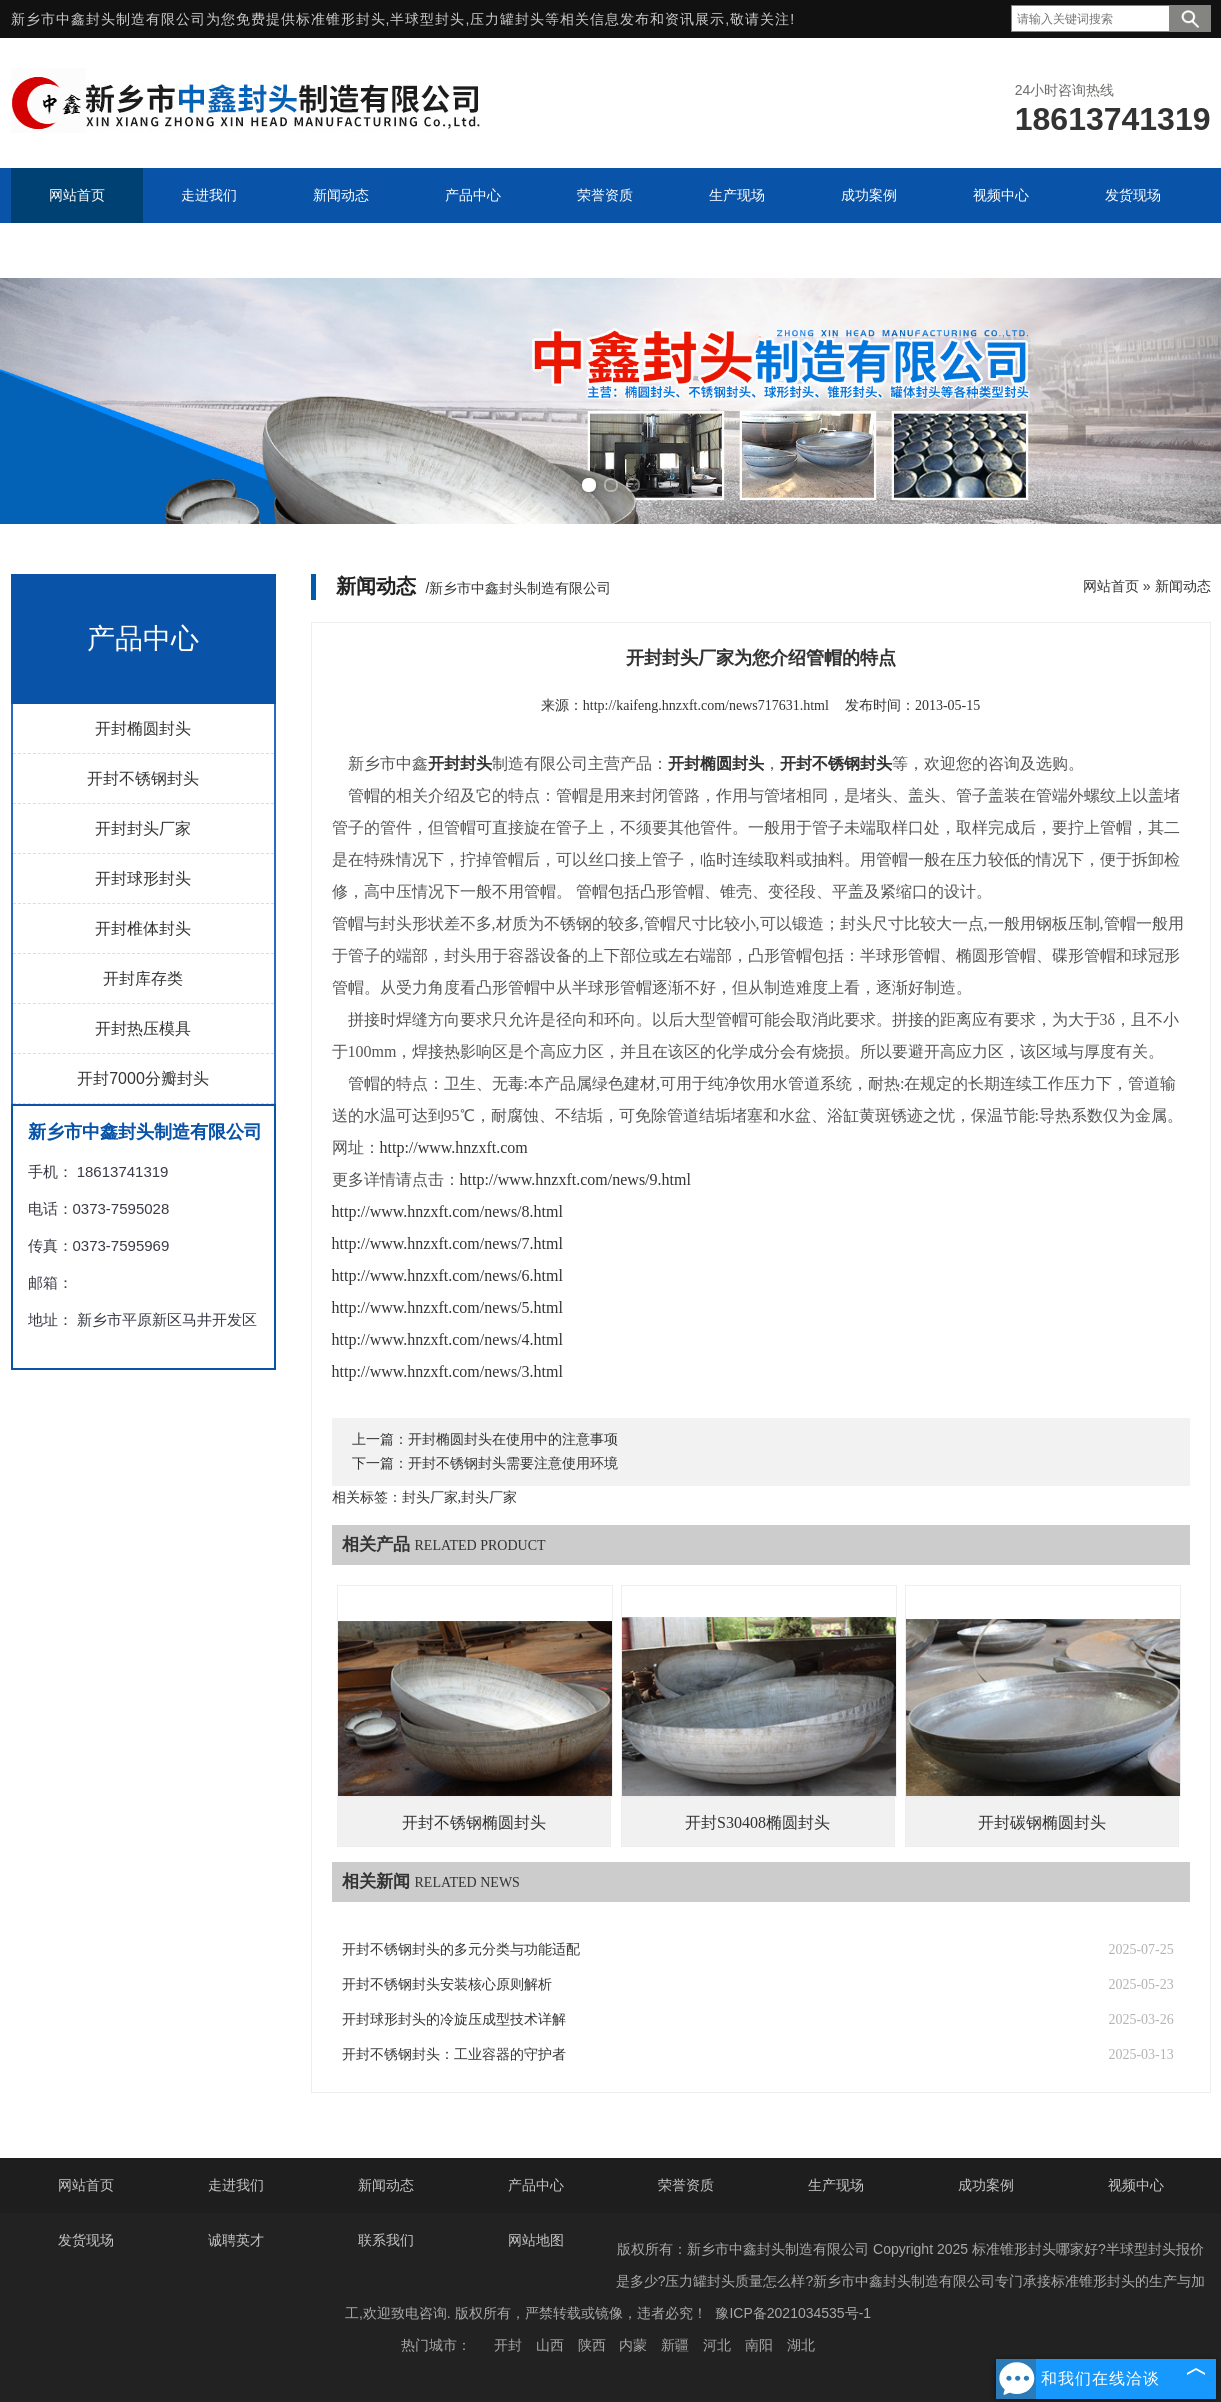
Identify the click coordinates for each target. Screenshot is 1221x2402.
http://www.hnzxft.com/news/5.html (447, 1307)
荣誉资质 (686, 2185)
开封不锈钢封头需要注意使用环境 (513, 1463)
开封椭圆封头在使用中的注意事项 (513, 1439)
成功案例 (986, 2185)
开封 (508, 2345)
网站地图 (536, 2240)
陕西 (592, 2345)
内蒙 (633, 2345)
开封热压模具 (143, 1028)
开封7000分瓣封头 (143, 1078)
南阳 (759, 2345)
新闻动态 (1183, 586)
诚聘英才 (236, 2240)
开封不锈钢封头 (143, 778)
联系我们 (386, 2240)
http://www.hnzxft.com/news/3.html (447, 1371)
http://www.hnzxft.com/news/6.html (447, 1275)
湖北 (801, 2345)
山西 (550, 2345)
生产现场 (836, 2185)
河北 (717, 2345)
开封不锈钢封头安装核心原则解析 (447, 1984)
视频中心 (1136, 2185)
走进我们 (236, 2185)
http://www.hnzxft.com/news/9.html (575, 1179)
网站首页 (1111, 586)
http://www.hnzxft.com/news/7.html (447, 1243)
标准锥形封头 (341, 19)
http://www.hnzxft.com (454, 1147)
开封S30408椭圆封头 (757, 1822)
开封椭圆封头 (143, 728)
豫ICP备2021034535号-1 (793, 2313)
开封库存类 (143, 978)
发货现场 (86, 2240)
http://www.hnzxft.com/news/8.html (447, 1211)
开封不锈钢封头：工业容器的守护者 (454, 2054)
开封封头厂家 (143, 828)
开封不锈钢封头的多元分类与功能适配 (461, 1949)
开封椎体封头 (143, 928)
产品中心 (536, 2185)
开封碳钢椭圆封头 (1042, 1822)
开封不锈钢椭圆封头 (474, 1822)
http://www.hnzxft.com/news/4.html (447, 1339)
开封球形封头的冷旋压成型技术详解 (454, 2019)
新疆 (675, 2345)
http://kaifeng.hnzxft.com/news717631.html (706, 705)
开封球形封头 (143, 878)
